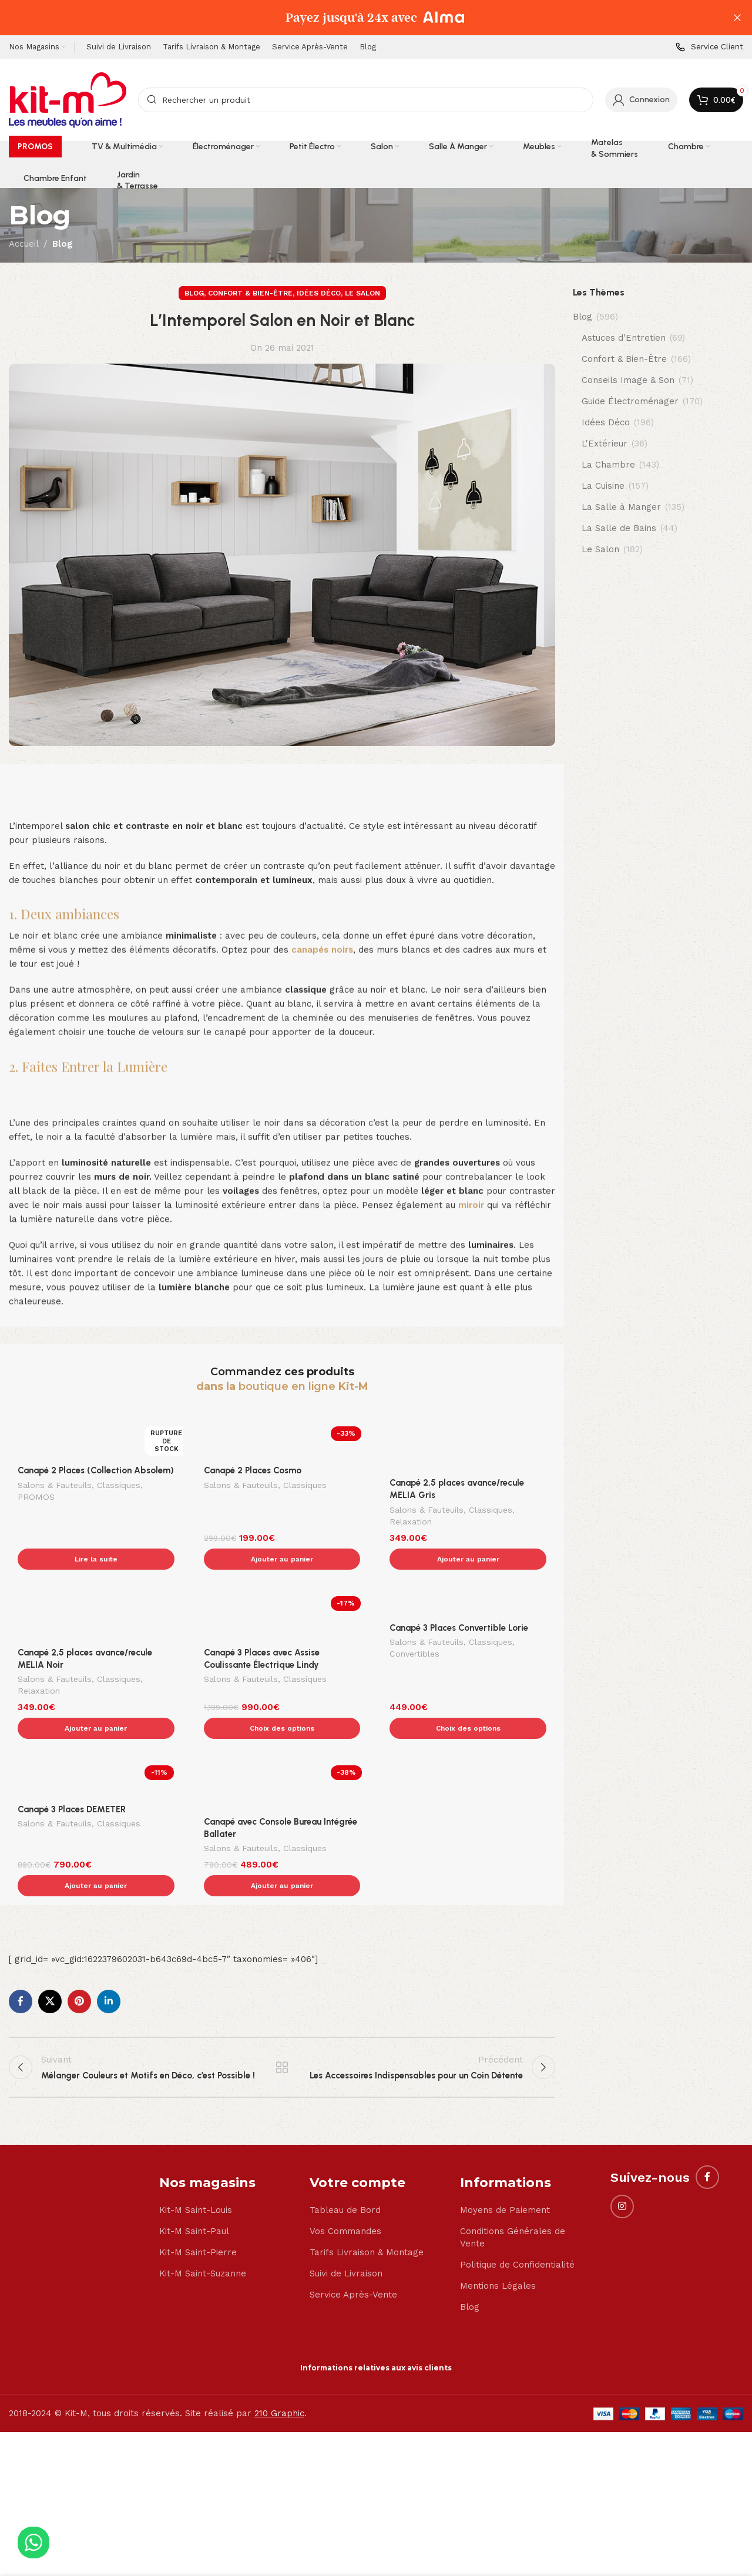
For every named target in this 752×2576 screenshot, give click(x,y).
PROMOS (36, 1498)
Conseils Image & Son (628, 380)
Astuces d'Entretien (624, 338)
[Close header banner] (737, 17)
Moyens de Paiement (505, 2136)
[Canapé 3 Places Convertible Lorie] (468, 1578)
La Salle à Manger (621, 507)
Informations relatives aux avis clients (376, 2293)
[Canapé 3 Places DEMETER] (96, 1728)
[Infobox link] (709, 47)
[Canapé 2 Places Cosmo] (282, 1438)
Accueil (24, 244)
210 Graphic (279, 2339)
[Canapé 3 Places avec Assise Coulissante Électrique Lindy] (282, 1590)
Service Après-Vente (353, 2220)
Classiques (118, 1486)
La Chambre (608, 464)
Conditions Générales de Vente (512, 2163)
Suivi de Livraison (346, 2199)
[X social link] (50, 1927)
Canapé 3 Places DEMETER (72, 1760)
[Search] (365, 100)
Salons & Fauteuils (55, 1486)
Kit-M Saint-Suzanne (202, 2199)
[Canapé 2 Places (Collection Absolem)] (96, 1438)
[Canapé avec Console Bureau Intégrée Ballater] (282, 1734)
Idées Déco (319, 293)
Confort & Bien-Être (250, 293)
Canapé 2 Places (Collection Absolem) (96, 1470)
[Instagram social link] (622, 2132)
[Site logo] (67, 99)
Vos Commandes (345, 2157)
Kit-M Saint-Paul (194, 2157)
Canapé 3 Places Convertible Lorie (459, 1603)
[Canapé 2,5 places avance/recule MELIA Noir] (96, 1590)
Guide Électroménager (630, 401)
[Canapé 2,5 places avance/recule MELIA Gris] (468, 1445)
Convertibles (414, 1630)
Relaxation (411, 1522)
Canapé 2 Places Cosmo (252, 1470)
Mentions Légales (498, 2211)
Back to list (282, 1993)
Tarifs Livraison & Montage (367, 2178)
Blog (62, 244)
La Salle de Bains (619, 528)
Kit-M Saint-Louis (195, 2136)
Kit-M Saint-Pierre (198, 2178)
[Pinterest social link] (79, 1927)
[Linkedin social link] (108, 1927)
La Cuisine (603, 486)
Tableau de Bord (345, 2136)
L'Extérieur (604, 443)
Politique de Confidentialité (517, 2190)
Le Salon (362, 293)
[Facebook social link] (20, 1927)
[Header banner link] (358, 17)
